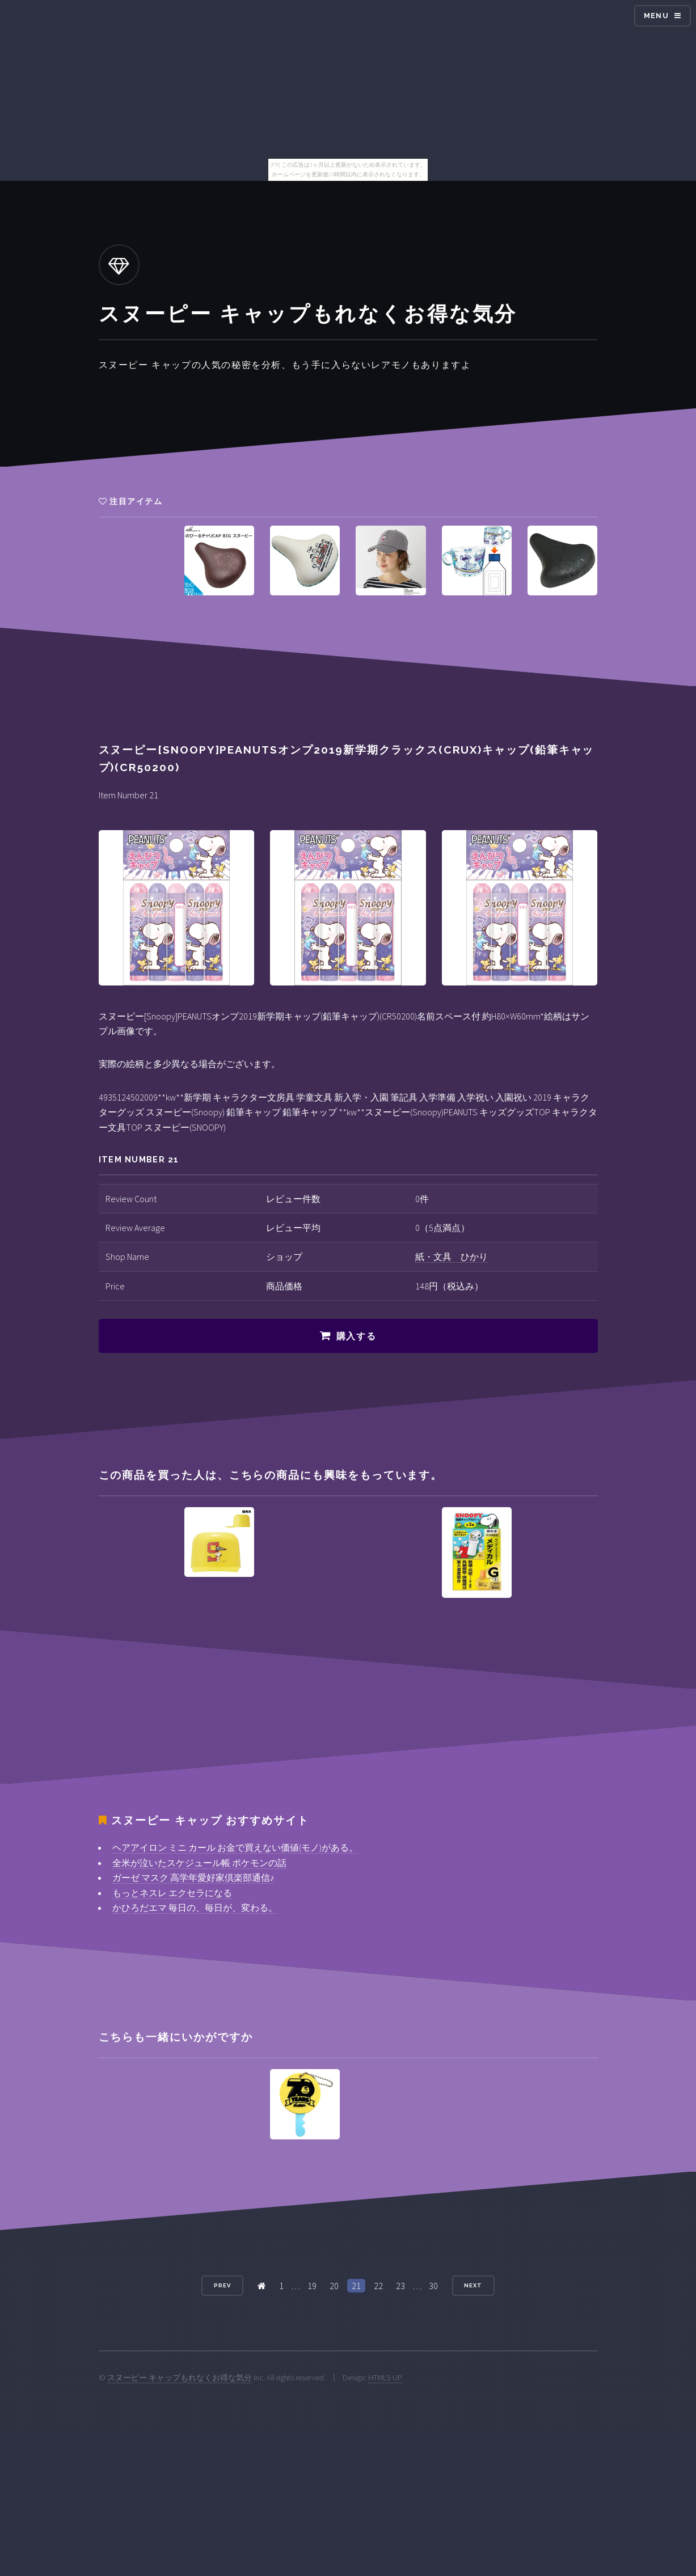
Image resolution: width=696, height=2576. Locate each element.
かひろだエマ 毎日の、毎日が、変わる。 (194, 1907)
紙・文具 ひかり (451, 1256)
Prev (222, 2285)
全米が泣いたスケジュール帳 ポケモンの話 (199, 1862)
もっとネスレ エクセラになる (172, 1892)
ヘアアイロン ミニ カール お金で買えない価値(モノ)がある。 (235, 1847)
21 (356, 2285)
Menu (656, 15)
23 (400, 2285)
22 (378, 2285)
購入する (356, 1336)
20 (334, 2285)
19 (312, 2285)
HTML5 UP (385, 2377)
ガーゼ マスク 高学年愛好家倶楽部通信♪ (193, 1877)
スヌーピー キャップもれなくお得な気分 (179, 2377)
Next (473, 2285)
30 (433, 2285)
